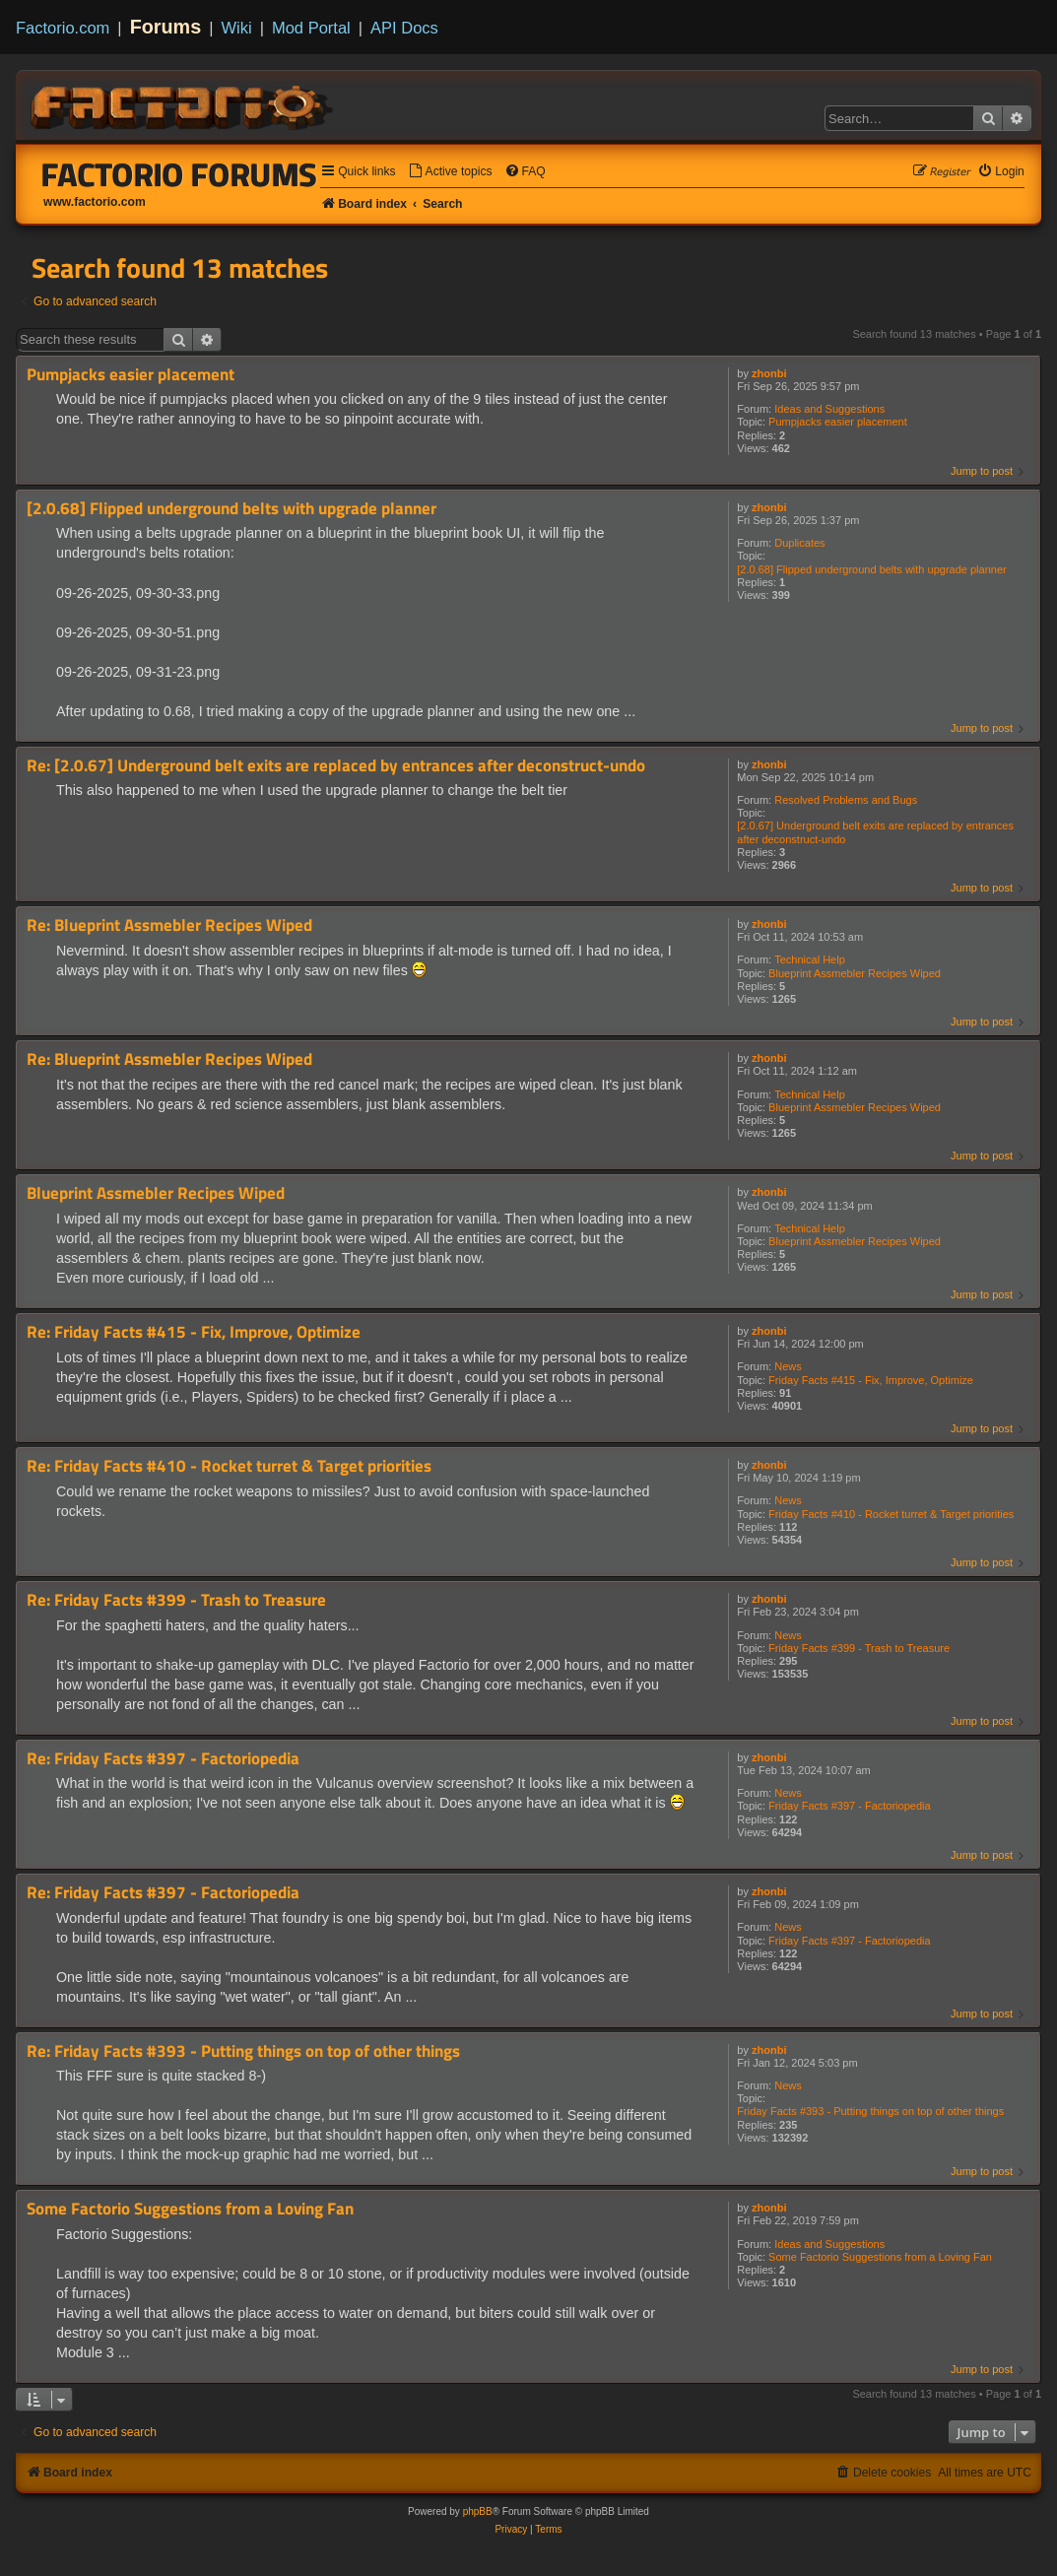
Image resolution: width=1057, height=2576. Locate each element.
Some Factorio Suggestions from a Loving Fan (880, 2257)
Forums (166, 26)
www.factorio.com (94, 202)
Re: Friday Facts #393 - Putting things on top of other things (243, 2051)
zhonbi (769, 373)
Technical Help (809, 959)
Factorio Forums (179, 174)
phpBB (478, 2511)
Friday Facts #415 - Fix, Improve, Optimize (870, 1380)
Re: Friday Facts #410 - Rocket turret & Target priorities (229, 1466)
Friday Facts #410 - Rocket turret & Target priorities (891, 1514)
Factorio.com (62, 27)
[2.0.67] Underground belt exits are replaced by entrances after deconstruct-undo (875, 832)
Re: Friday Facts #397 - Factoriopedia (163, 1759)
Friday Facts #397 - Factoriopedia (849, 1806)
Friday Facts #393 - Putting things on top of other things (870, 2111)
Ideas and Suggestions (829, 409)
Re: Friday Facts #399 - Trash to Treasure (176, 1600)
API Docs (404, 27)
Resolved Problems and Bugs (845, 800)
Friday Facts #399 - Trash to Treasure (859, 1648)
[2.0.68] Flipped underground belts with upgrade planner (871, 569)
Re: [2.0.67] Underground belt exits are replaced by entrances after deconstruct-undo (336, 766)
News (788, 1366)
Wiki (237, 27)
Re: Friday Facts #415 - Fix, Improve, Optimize (194, 1332)
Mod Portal (311, 27)
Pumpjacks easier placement (837, 422)
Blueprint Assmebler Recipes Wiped (854, 973)
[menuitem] (450, 172)
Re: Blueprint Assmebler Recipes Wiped (169, 925)
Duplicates (799, 543)
